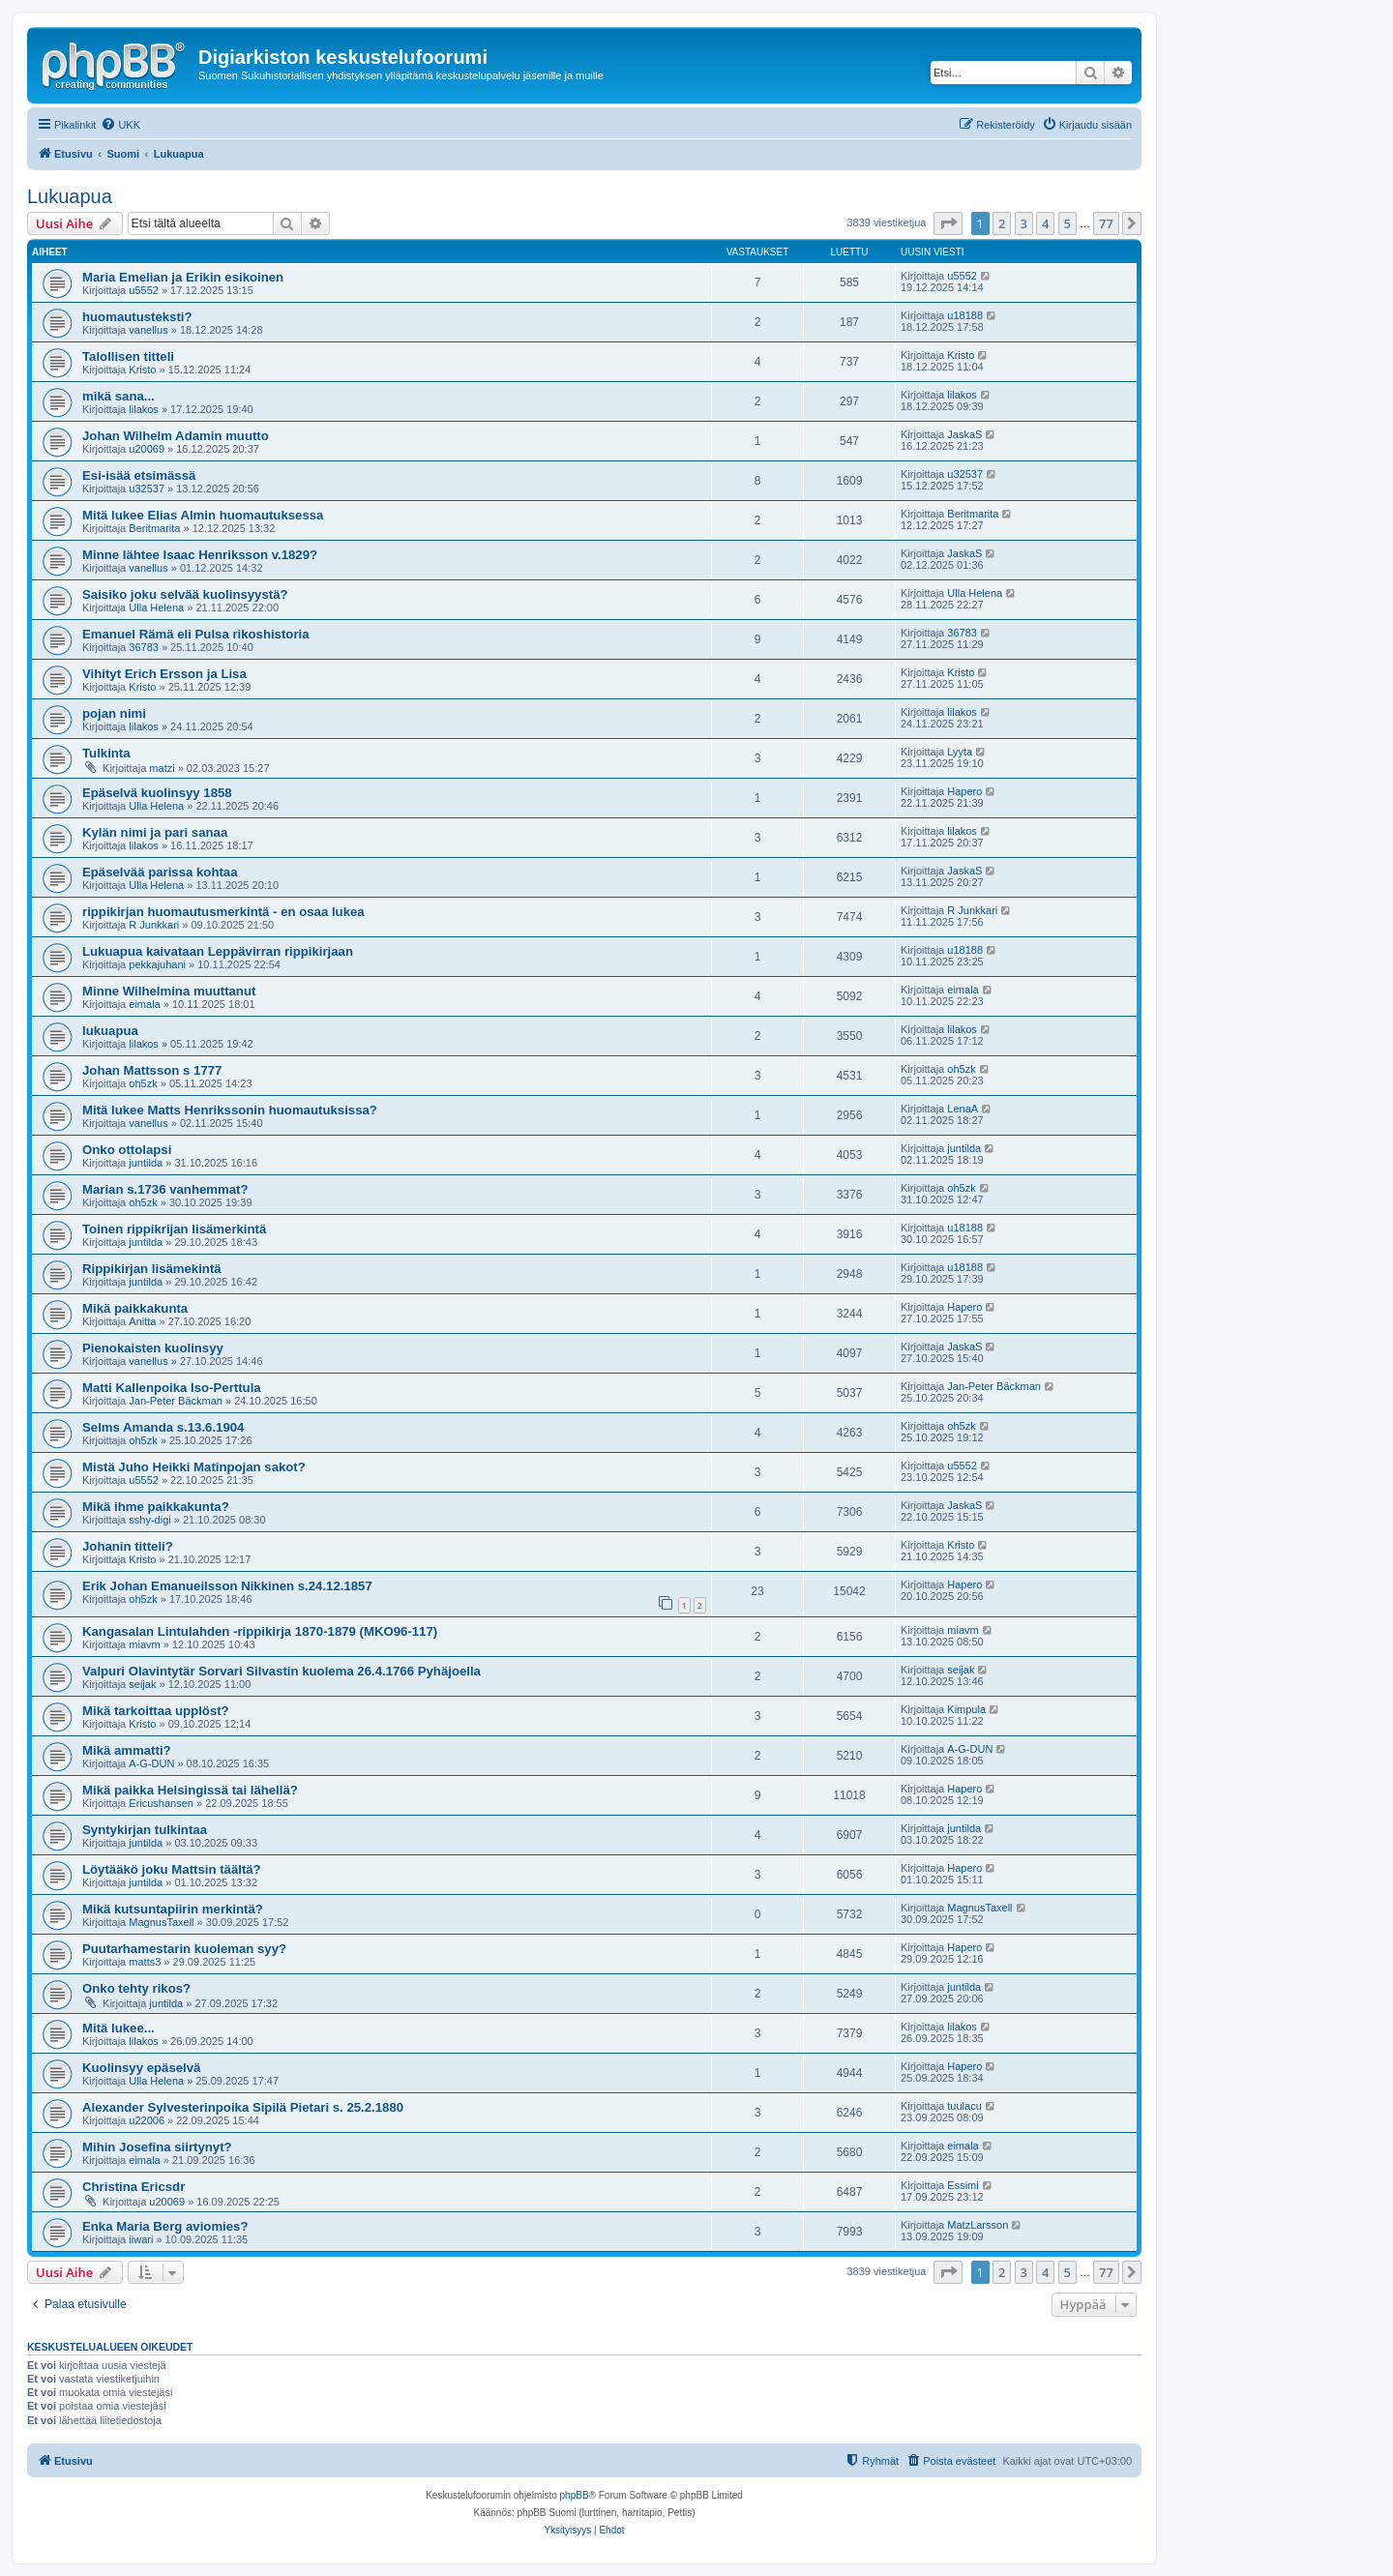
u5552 (144, 290)
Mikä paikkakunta (135, 1308)
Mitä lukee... (118, 2028)
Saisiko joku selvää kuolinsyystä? (185, 594)
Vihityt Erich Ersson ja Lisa (164, 673)
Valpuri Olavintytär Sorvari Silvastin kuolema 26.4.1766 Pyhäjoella (281, 1671)
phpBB (574, 2495)
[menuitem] (120, 124)
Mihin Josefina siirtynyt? (157, 2147)
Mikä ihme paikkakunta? (155, 1506)
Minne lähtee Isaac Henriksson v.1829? (199, 555)
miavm (144, 1644)
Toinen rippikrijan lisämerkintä (174, 1229)
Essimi (962, 2185)
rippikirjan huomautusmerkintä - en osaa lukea (223, 911)
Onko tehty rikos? (136, 1988)
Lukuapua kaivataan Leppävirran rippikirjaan (217, 951)
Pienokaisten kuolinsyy (152, 1348)
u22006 (146, 2120)
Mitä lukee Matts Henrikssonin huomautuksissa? (229, 1110)
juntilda (146, 1163)
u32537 (146, 488)
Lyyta (959, 751)
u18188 (965, 315)
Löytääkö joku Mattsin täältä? (171, 1869)
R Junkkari (154, 925)
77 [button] (1106, 223)
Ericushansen (161, 1803)
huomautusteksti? (137, 317)
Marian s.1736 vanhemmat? (165, 1189)
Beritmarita (154, 528)
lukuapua (110, 1030)
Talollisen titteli (128, 356)
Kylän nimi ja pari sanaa (154, 832)
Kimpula (966, 1709)
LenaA (962, 1108)
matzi (161, 768)
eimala (144, 1004)
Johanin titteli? (127, 1546)
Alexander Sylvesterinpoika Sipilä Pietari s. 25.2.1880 (242, 2107)
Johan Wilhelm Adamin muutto (175, 436)
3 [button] (1024, 223)
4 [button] (1045, 223)
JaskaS (964, 434)
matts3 (145, 1962)
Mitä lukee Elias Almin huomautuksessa (202, 515)
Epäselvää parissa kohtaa (160, 872)
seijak (142, 1684)
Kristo (142, 369)
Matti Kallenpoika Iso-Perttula (171, 1387)
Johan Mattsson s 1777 (152, 1070)
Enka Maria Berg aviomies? (165, 2226)
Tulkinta (106, 753)
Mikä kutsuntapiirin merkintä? (172, 1909)
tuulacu (964, 2106)
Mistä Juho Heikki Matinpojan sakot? (194, 1467)
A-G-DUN (151, 1763)
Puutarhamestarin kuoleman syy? (184, 1948)
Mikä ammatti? (126, 1750)
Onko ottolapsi (126, 1149)
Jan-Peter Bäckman (175, 1400)
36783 (144, 647)
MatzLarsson (977, 2225)
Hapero (964, 791)
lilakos (144, 409)
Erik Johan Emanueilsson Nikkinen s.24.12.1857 (227, 1586)
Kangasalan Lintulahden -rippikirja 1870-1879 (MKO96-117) (259, 1631)
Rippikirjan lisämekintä (152, 1268)
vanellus (148, 330)
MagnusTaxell (161, 1922)
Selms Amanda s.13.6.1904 (163, 1427)
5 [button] (1067, 223)
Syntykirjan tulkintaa (144, 1829)
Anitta (142, 1321)
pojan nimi (114, 713)
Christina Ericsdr (133, 2186)
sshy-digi (149, 1519)
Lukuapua (69, 196)
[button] (948, 223)
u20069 (146, 449)
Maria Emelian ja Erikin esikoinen (182, 277)
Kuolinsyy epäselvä (141, 2067)
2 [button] (1001, 223)
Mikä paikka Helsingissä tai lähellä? (190, 1790)
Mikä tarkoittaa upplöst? (155, 1710)
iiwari (141, 2239)
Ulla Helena (156, 607)
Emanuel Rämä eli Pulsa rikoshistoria (196, 634)
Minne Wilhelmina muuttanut (168, 991)
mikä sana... (118, 396)
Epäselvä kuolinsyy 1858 (157, 792)
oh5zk (143, 1083)
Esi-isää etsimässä (138, 475)
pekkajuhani (157, 964)
